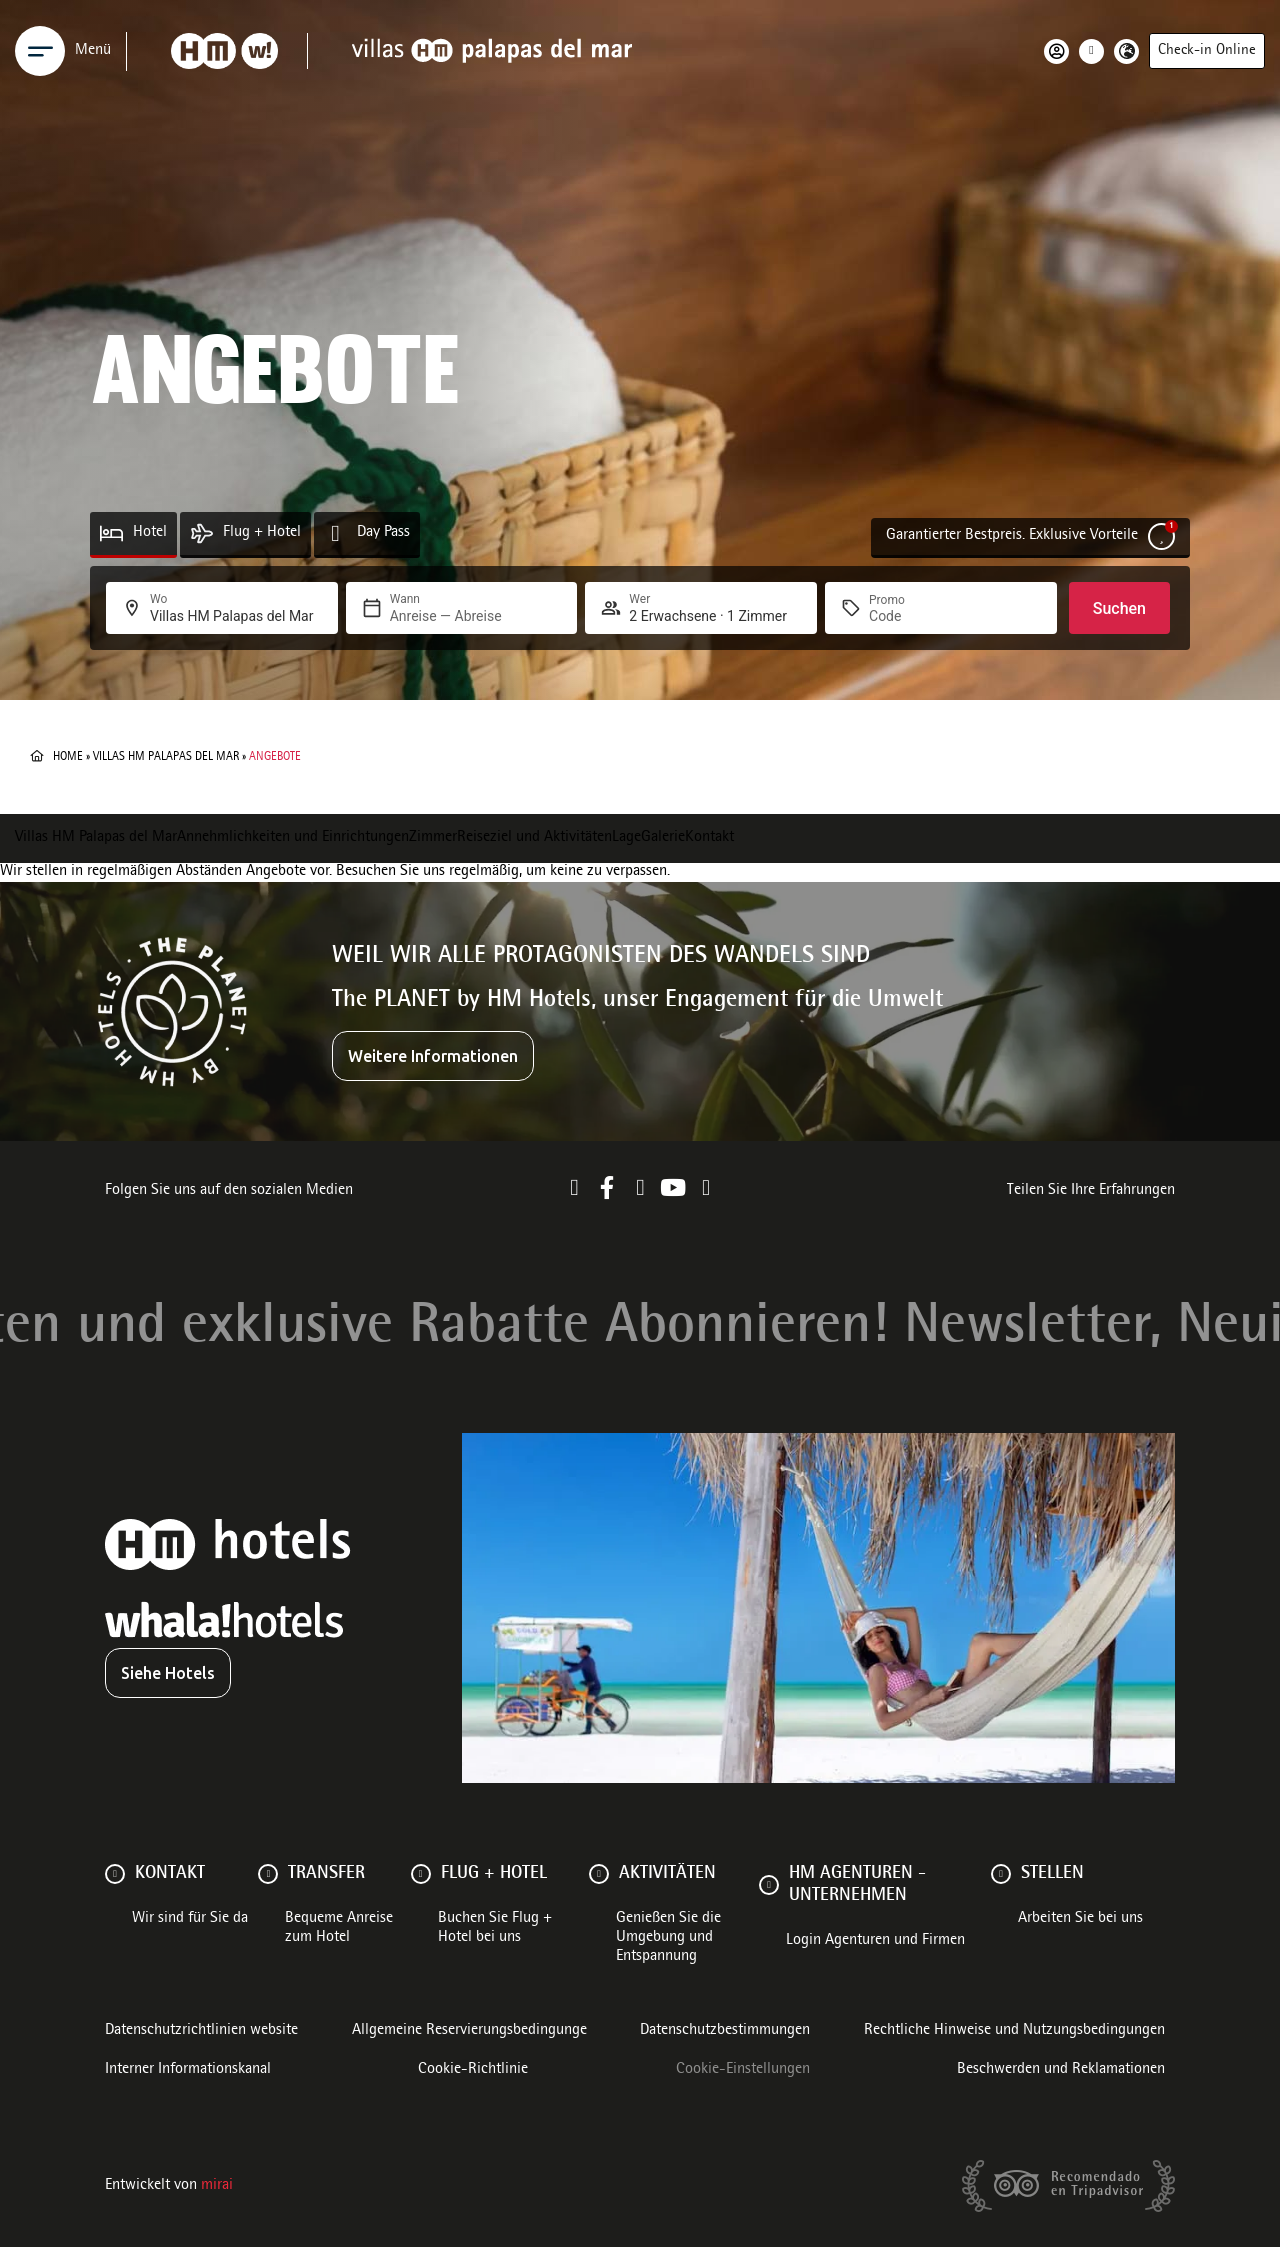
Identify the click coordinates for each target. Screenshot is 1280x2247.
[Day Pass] (335, 533)
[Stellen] (1001, 1874)
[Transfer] (268, 1874)
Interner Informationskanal (188, 2070)
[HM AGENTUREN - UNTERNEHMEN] (769, 1885)
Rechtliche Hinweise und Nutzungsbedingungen (1014, 2031)
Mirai (217, 2186)
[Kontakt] (115, 1874)
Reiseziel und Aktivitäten (534, 838)
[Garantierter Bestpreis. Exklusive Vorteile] (1161, 536)
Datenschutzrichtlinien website (201, 2031)
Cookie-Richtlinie (473, 2070)
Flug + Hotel (262, 533)
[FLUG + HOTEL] (421, 1874)
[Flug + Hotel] (201, 533)
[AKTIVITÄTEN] (599, 1874)
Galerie (663, 838)
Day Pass (383, 533)
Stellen (1052, 1874)
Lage (626, 838)
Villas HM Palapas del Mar (166, 757)
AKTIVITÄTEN (667, 1874)
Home (68, 757)
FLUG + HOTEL (494, 1874)
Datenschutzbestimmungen (725, 2031)
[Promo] (917, 616)
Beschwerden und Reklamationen (1061, 2070)
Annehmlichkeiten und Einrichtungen (293, 838)
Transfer (326, 1874)
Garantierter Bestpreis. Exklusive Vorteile (1012, 536)
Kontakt (709, 838)
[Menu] (40, 51)
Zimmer (433, 838)
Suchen (1119, 608)
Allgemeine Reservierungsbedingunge (469, 2031)
